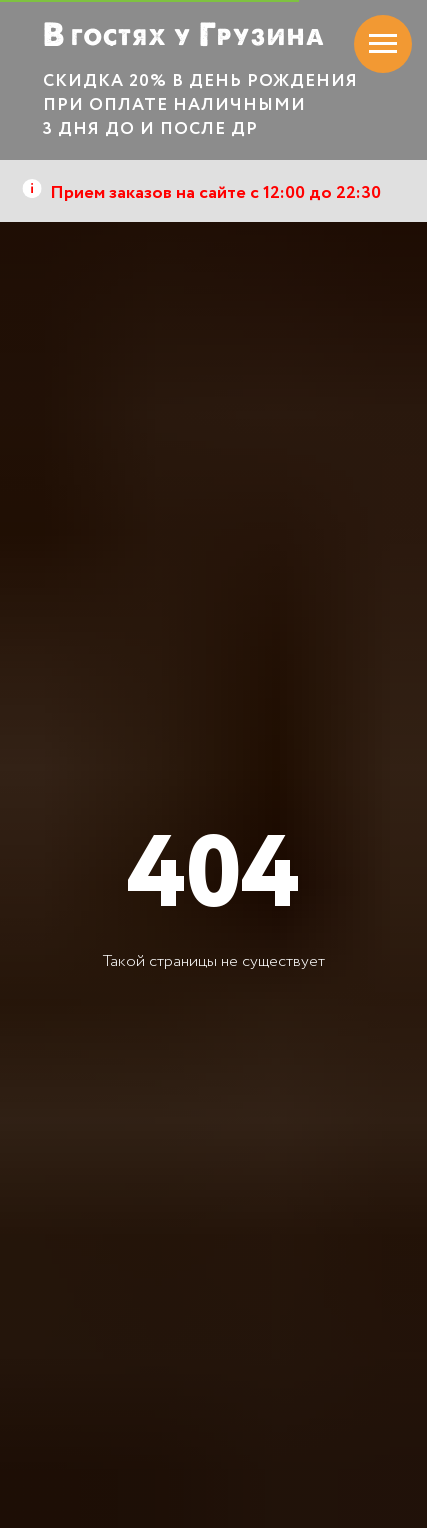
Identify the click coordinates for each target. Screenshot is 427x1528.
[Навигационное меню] (383, 44)
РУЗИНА (271, 37)
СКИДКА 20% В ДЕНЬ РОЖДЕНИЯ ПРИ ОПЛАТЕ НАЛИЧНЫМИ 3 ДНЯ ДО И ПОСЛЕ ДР (200, 105)
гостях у (131, 36)
